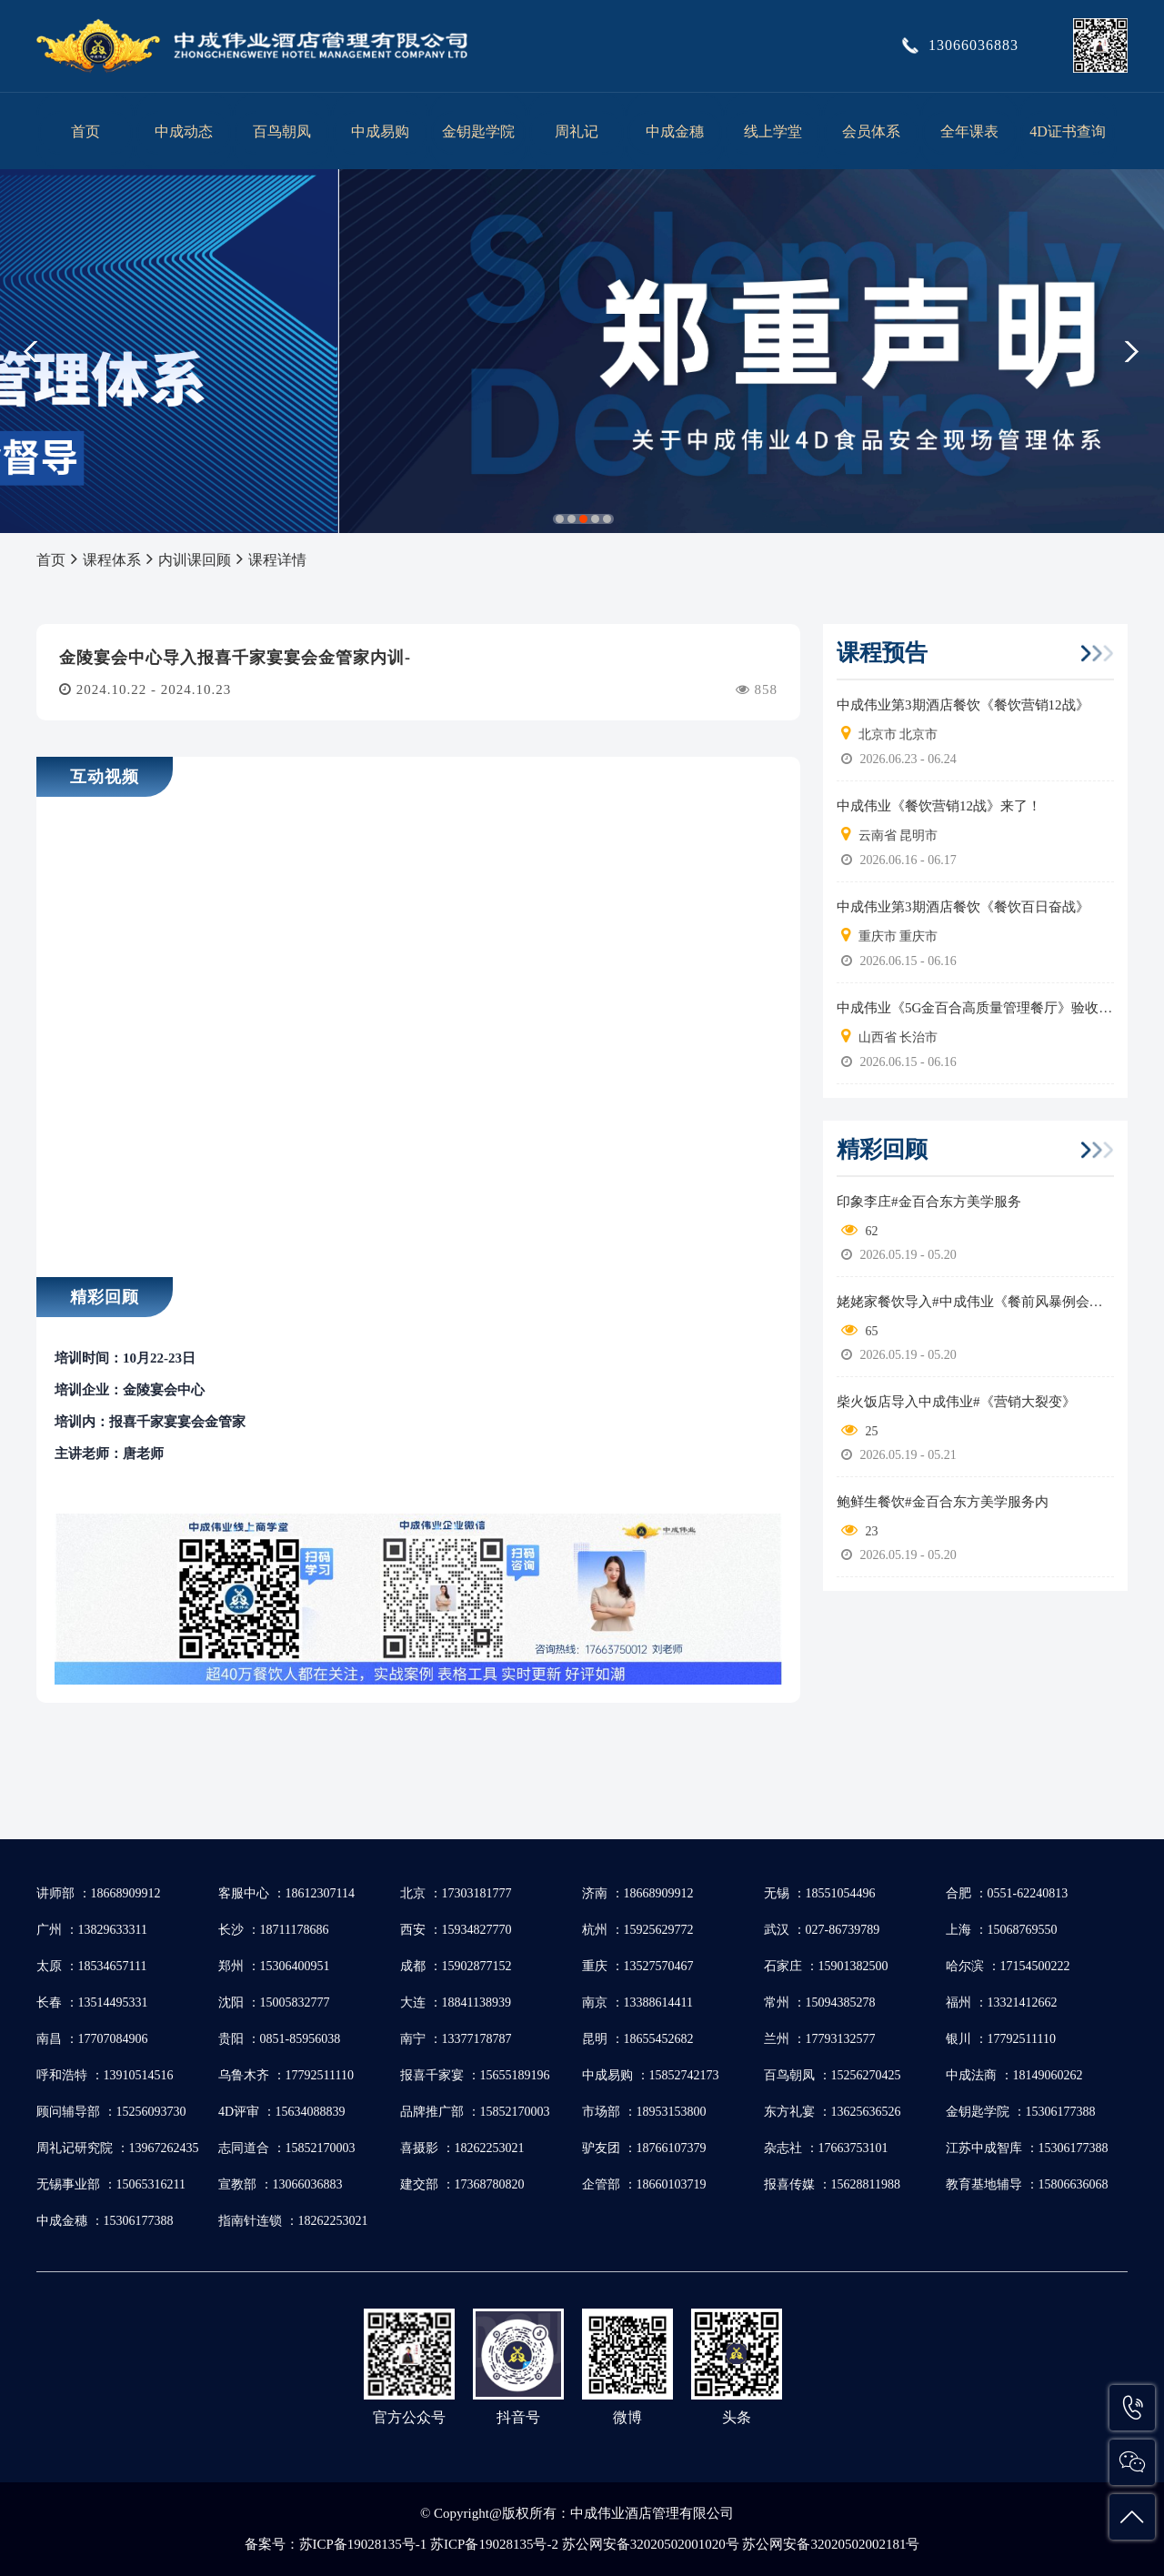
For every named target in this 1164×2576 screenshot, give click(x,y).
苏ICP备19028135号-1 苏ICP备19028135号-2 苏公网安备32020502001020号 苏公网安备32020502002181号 (609, 2544)
